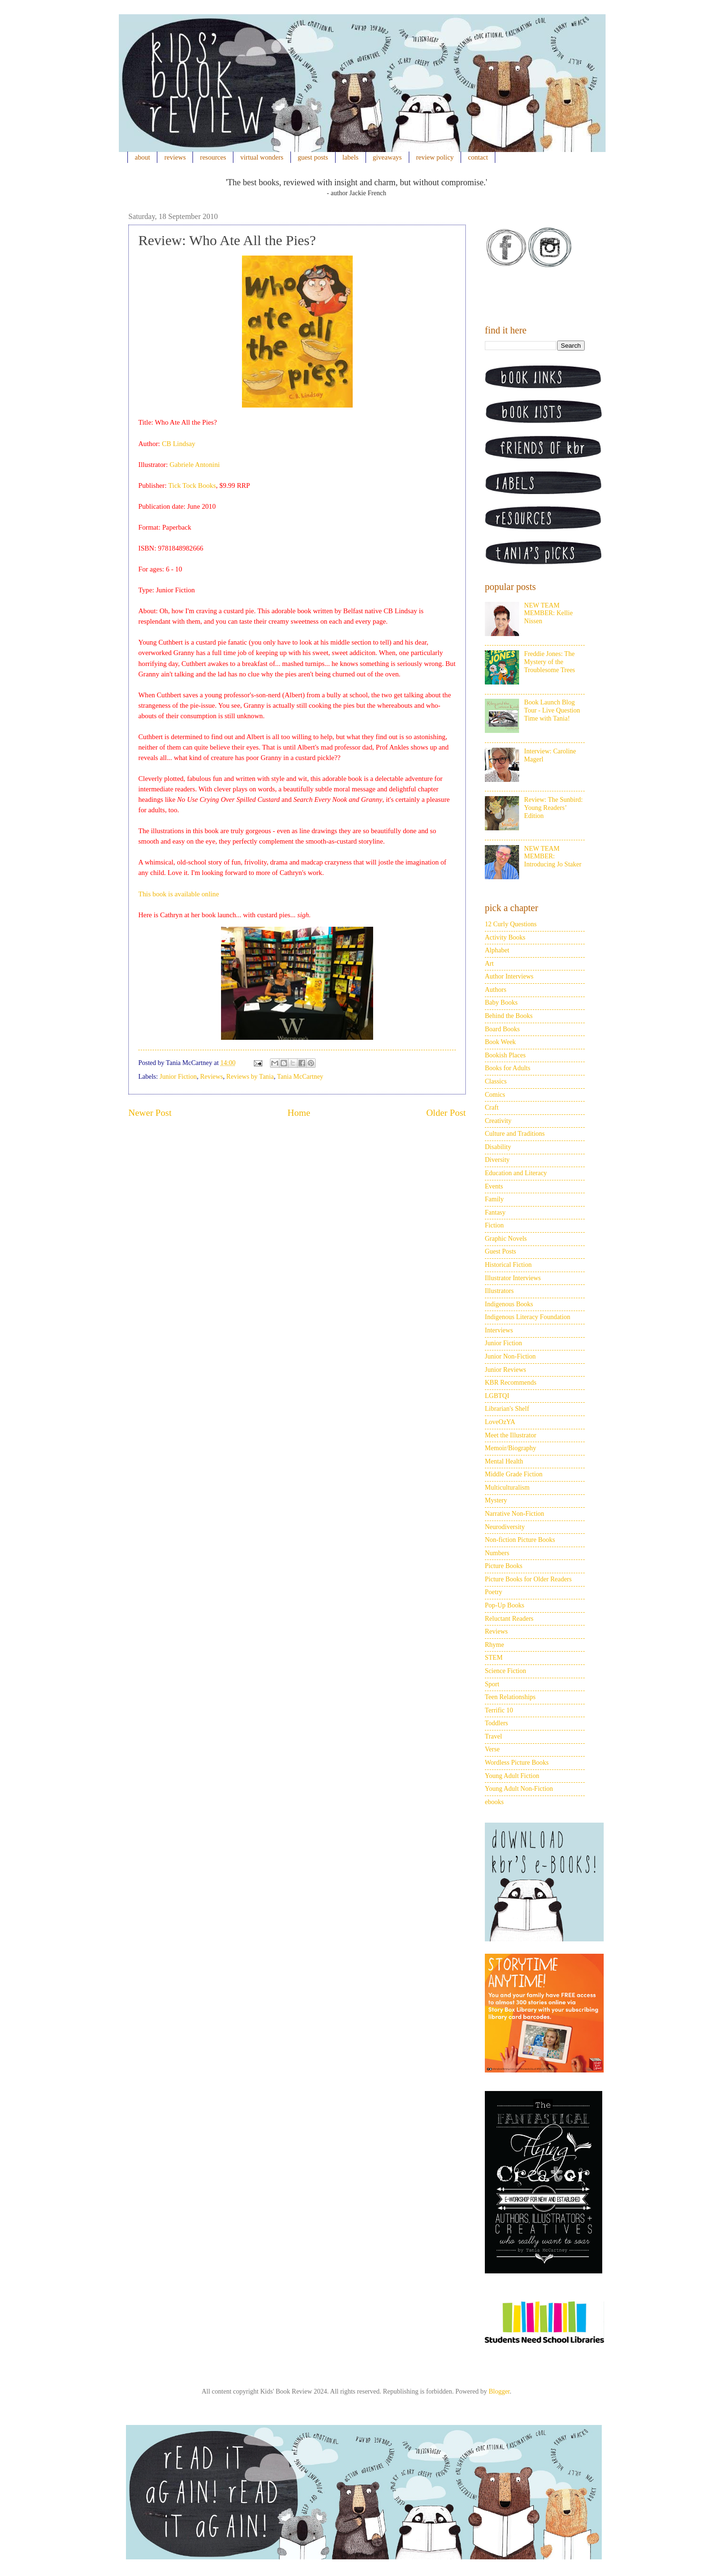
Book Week (500, 1042)
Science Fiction (505, 1670)
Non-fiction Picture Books (520, 1539)
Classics (496, 1081)
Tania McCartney (300, 1076)
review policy (434, 157)
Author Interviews (509, 976)
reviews (175, 157)
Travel (493, 1736)
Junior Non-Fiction (510, 1356)
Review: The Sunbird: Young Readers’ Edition (553, 807)
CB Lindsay (178, 443)
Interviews (499, 1330)
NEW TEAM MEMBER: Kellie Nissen (548, 613)
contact (478, 157)
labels (350, 157)
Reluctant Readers (509, 1618)
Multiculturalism (507, 1487)
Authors (495, 989)
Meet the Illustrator (510, 1435)
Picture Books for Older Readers (528, 1579)
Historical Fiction (508, 1264)
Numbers (497, 1553)
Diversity (497, 1159)
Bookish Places (505, 1055)
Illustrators (499, 1290)
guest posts (313, 157)
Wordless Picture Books (517, 1762)
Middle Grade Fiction (513, 1474)
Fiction (494, 1225)
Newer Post (150, 1113)
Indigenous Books (509, 1304)
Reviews (211, 1076)
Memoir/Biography (510, 1448)
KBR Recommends (511, 1382)
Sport (492, 1684)
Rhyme (494, 1644)
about (142, 157)
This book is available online (178, 894)
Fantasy (495, 1212)
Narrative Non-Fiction (514, 1513)
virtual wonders (262, 157)
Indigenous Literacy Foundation (527, 1317)
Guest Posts (500, 1251)
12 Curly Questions (511, 924)
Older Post (446, 1113)
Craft (492, 1107)
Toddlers (496, 1723)
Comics (495, 1094)
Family (494, 1199)
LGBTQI (497, 1395)
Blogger (499, 2391)
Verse (492, 1749)
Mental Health (504, 1461)
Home (299, 1113)
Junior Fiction (178, 1076)
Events (494, 1186)
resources (213, 157)
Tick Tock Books (192, 485)
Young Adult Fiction (512, 1775)
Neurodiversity (505, 1526)
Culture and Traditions (515, 1133)
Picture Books (503, 1565)
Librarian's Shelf (507, 1408)
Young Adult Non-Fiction (519, 1788)
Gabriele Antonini (195, 464)
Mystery (496, 1500)
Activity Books (505, 937)
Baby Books (501, 1002)
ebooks (494, 1802)
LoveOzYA (500, 1422)
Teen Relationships (510, 1697)
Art (489, 963)
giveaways (387, 157)
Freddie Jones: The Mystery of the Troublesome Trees (549, 662)
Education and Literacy (516, 1173)
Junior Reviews (505, 1369)
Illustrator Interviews (513, 1278)
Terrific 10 (499, 1710)
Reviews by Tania (250, 1076)
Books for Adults (507, 1068)
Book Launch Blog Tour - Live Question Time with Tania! (552, 710)
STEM (493, 1657)
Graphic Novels (506, 1238)
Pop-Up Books (504, 1605)
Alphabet (497, 950)
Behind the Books (508, 1015)
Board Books (502, 1029)
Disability (498, 1146)
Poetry (493, 1592)
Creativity (498, 1120)
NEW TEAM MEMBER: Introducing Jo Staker (553, 856)
